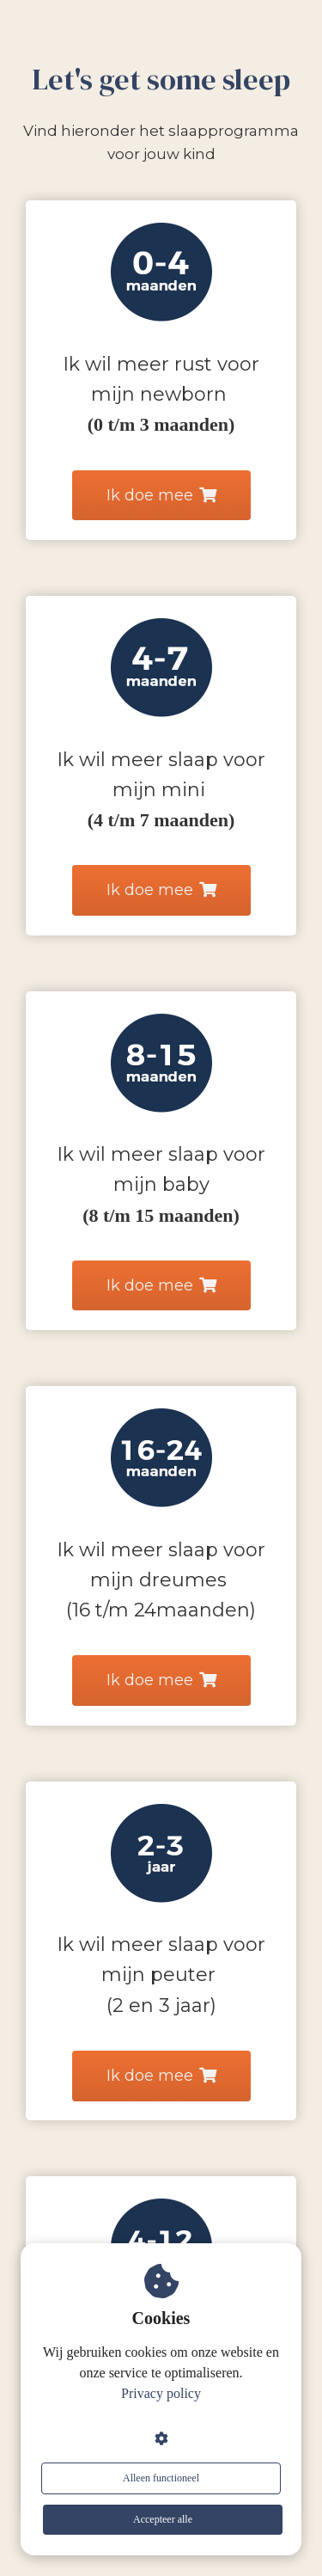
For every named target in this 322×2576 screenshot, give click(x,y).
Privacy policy (161, 2393)
